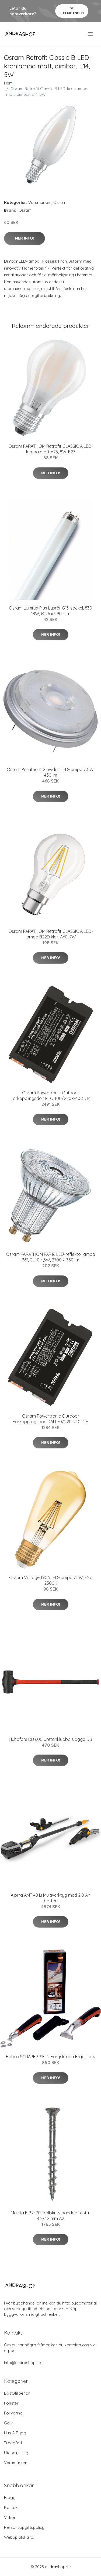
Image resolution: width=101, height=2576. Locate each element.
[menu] (90, 34)
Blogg (10, 2497)
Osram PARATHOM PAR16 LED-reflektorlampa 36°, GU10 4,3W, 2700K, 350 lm (50, 1257)
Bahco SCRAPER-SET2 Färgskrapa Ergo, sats (50, 2056)
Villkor (10, 2517)
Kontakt (11, 2507)
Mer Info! (24, 238)
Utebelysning (16, 2452)
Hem (8, 83)
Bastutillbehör (17, 2393)
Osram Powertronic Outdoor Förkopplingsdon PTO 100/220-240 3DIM (50, 1095)
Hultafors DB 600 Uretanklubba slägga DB (50, 1739)
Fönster (11, 2403)
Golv (8, 2422)
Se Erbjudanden (72, 10)
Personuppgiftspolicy (24, 2527)
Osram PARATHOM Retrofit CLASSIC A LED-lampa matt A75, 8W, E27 (50, 448)
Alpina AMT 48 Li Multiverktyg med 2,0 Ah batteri (50, 1897)
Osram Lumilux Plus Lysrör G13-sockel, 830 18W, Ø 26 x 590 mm (50, 610)
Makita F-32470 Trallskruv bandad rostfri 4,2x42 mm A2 (50, 2215)
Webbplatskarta (19, 2537)
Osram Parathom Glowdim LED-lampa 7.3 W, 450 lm (50, 772)
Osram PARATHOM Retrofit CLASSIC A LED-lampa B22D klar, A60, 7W (50, 934)
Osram (59, 202)
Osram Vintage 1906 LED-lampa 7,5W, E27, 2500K (50, 1580)
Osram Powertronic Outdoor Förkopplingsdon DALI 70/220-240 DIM (51, 1418)
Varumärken (39, 202)
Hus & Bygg (15, 2432)
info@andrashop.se (22, 2362)
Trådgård (13, 2442)
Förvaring (13, 2413)
